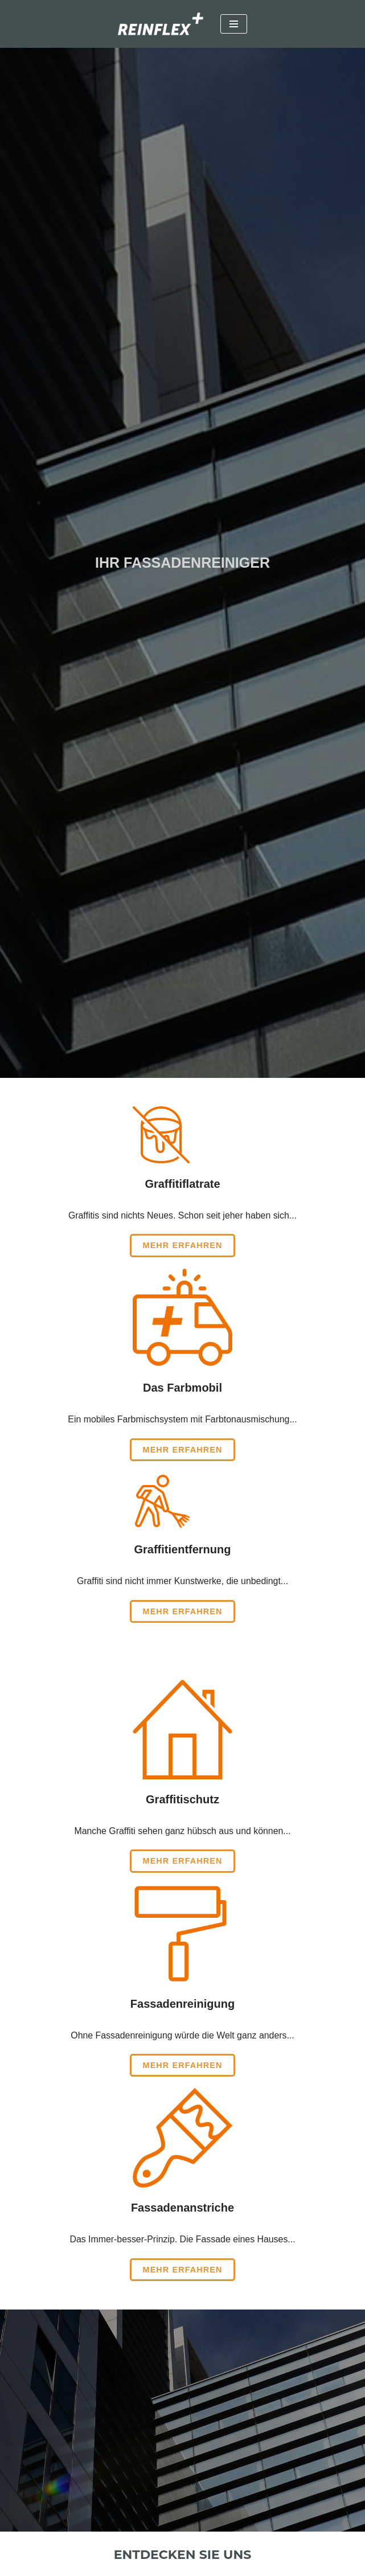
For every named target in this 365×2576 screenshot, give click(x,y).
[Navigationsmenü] (233, 24)
